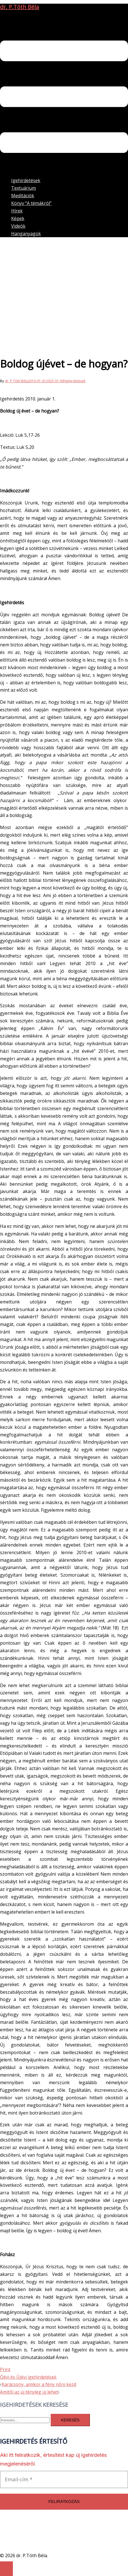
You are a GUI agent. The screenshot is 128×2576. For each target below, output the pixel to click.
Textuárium (23, 188)
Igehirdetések (25, 180)
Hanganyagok (26, 233)
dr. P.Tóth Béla (19, 7)
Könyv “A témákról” (31, 203)
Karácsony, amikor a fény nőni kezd (39, 2384)
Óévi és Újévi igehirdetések (28, 2377)
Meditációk (22, 196)
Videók (18, 226)
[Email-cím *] (64, 2479)
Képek (17, 218)
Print (5, 2369)
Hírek (17, 211)
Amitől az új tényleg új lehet (29, 2392)
